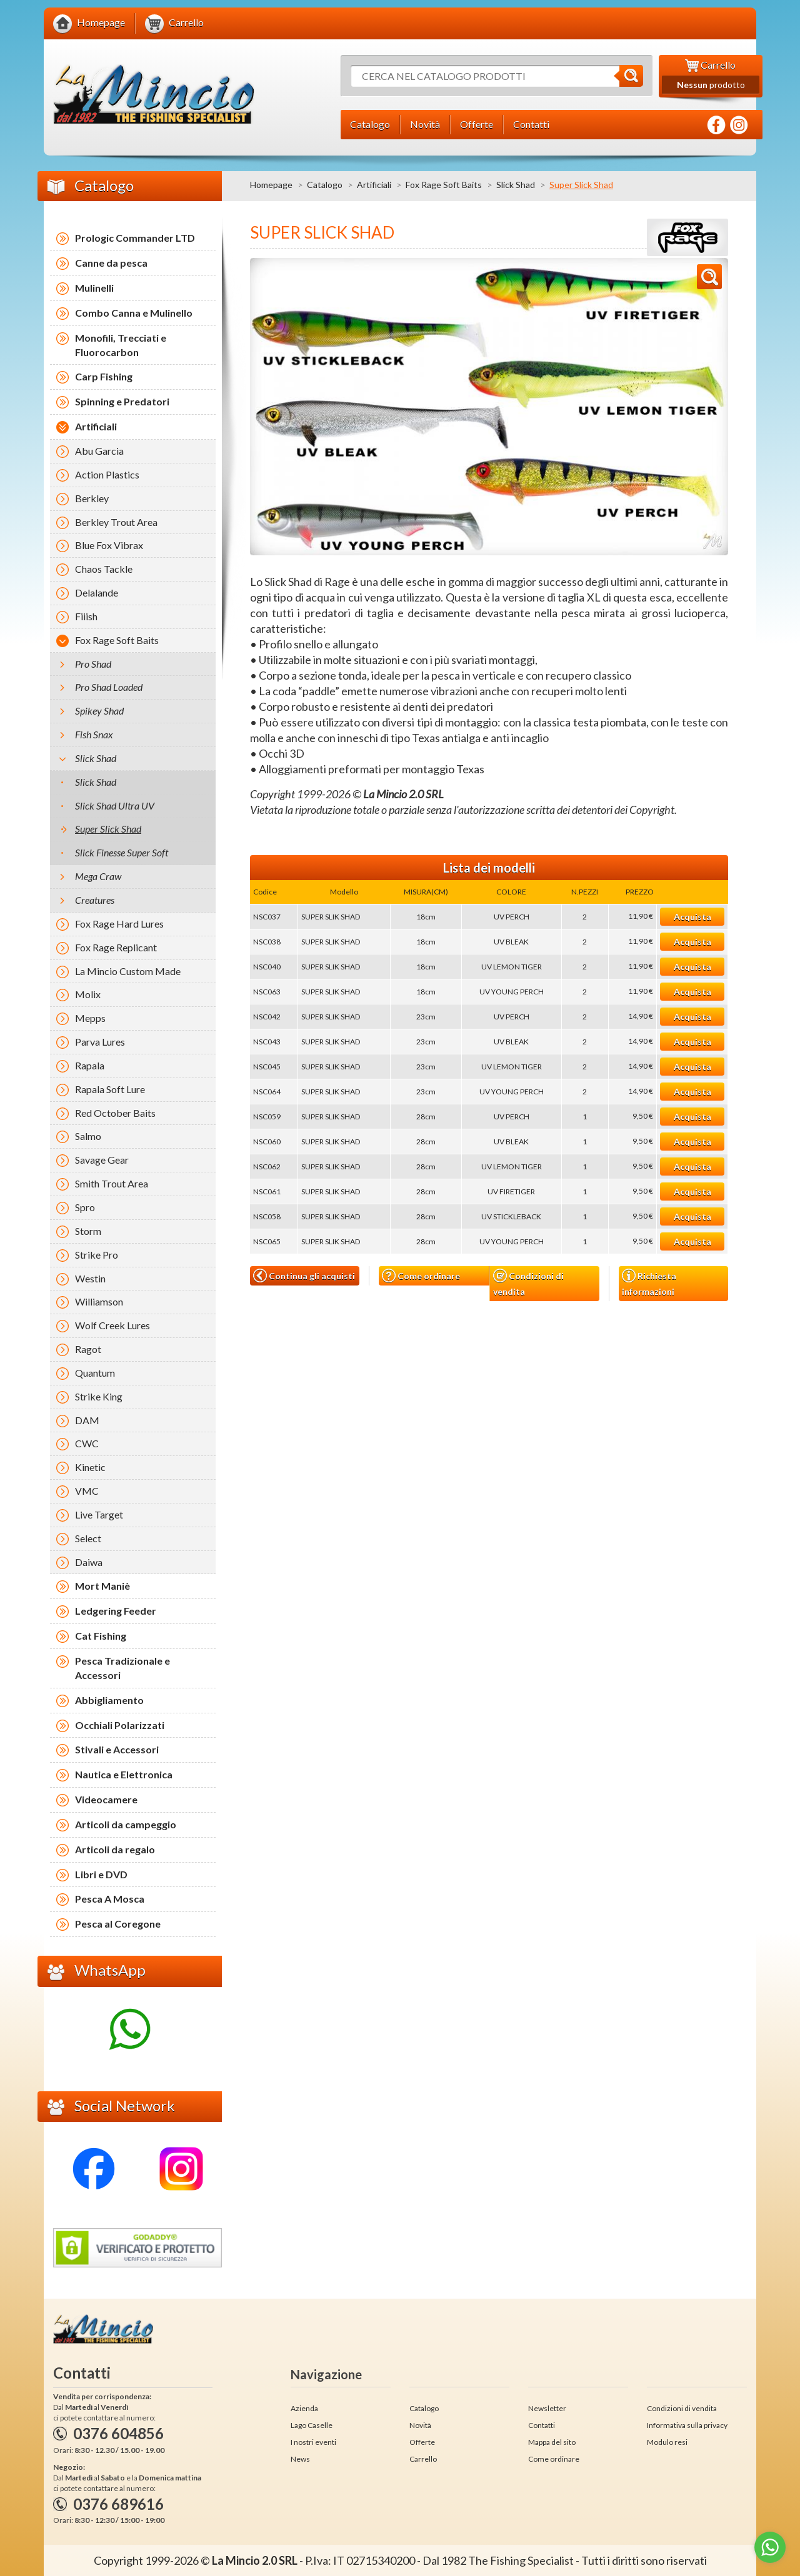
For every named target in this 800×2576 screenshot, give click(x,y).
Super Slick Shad (108, 829)
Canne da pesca (111, 263)
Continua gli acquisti (304, 1275)
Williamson (99, 1301)
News (300, 2459)
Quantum (95, 1373)
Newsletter (547, 2408)
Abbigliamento (109, 1700)
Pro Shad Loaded (108, 687)
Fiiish (86, 616)
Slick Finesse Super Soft (121, 852)
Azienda (304, 2408)
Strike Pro (96, 1255)
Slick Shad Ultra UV (114, 805)
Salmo (88, 1136)
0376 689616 (118, 2504)
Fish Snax (94, 734)
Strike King (98, 1396)
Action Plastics (107, 474)
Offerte (422, 2442)
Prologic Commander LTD (135, 238)
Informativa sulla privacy (687, 2425)
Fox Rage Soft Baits (444, 184)
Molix (88, 994)
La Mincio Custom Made (128, 971)
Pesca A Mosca (109, 1899)
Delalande (96, 592)
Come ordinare (421, 1276)
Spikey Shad (99, 710)
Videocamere (106, 1799)
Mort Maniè (102, 1586)
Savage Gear (102, 1160)
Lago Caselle (311, 2425)
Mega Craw (98, 876)
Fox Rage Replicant (116, 947)
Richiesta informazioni (649, 1282)
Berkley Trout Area (116, 522)
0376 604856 (118, 2433)
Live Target (99, 1514)
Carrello (423, 2459)
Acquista (692, 916)
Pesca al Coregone (118, 1924)
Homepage (271, 184)
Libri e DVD (101, 1874)
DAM (87, 1420)
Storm (88, 1231)
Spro (85, 1207)
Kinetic (90, 1467)
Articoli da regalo (115, 1849)
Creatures (94, 900)
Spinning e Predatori (122, 401)
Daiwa (88, 1562)
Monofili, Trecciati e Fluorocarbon (120, 345)
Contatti (541, 2425)
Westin (90, 1278)
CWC (87, 1443)
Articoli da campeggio (125, 1824)
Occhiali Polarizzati (119, 1725)
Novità (420, 2425)
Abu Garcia (99, 451)
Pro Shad (93, 664)
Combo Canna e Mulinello (133, 313)
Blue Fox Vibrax (109, 545)
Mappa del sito (552, 2442)
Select (88, 1538)
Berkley (92, 498)
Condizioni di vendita (528, 1283)
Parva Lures (100, 1042)
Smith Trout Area (111, 1183)
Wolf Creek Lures (112, 1325)
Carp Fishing (103, 376)
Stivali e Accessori (117, 1749)
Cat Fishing (100, 1636)
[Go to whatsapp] (770, 2547)
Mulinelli (94, 288)
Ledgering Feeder (115, 1611)
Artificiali (374, 184)
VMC (87, 1491)
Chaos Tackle (103, 569)
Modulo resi (667, 2442)
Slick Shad (515, 184)
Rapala (89, 1065)
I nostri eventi (313, 2442)
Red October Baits (115, 1113)
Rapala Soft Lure (110, 1089)
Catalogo (324, 184)
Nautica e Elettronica (123, 1774)
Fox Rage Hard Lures (119, 923)
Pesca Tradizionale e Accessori (122, 1668)
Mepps (90, 1018)
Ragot (88, 1349)
